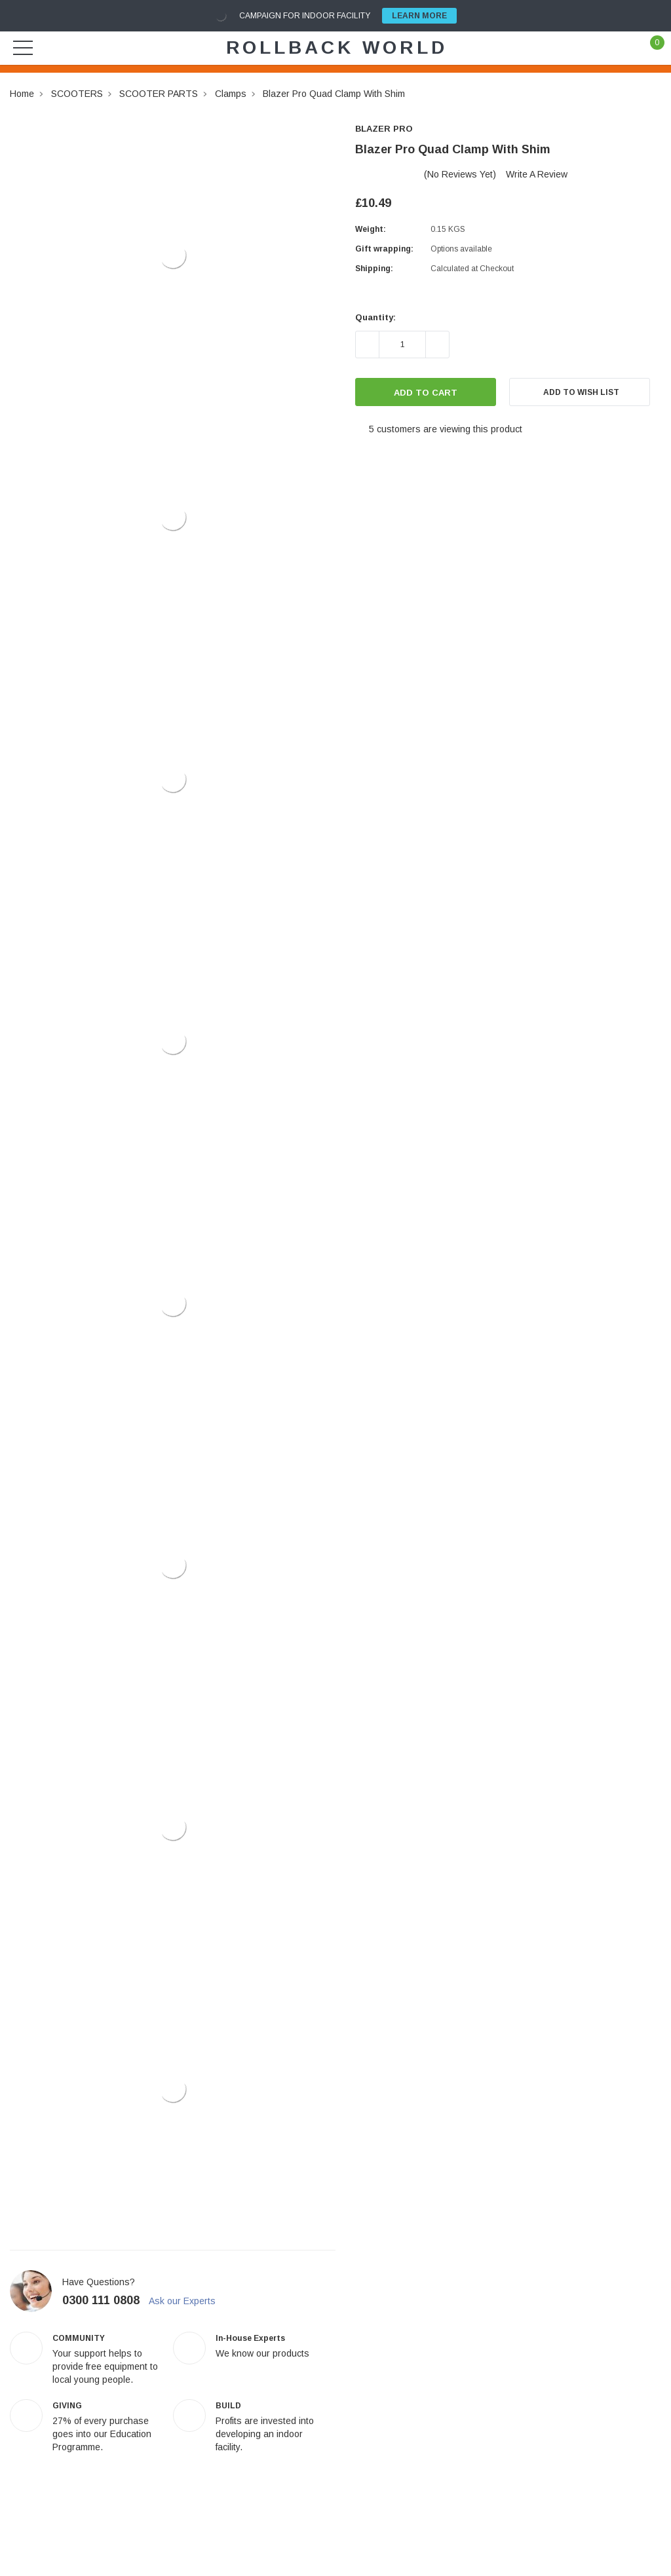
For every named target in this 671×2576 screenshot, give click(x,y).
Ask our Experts (188, 2301)
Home (22, 93)
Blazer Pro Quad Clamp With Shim (334, 93)
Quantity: (375, 317)
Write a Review (536, 174)
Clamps (230, 93)
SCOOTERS (77, 93)
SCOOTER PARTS (158, 93)
